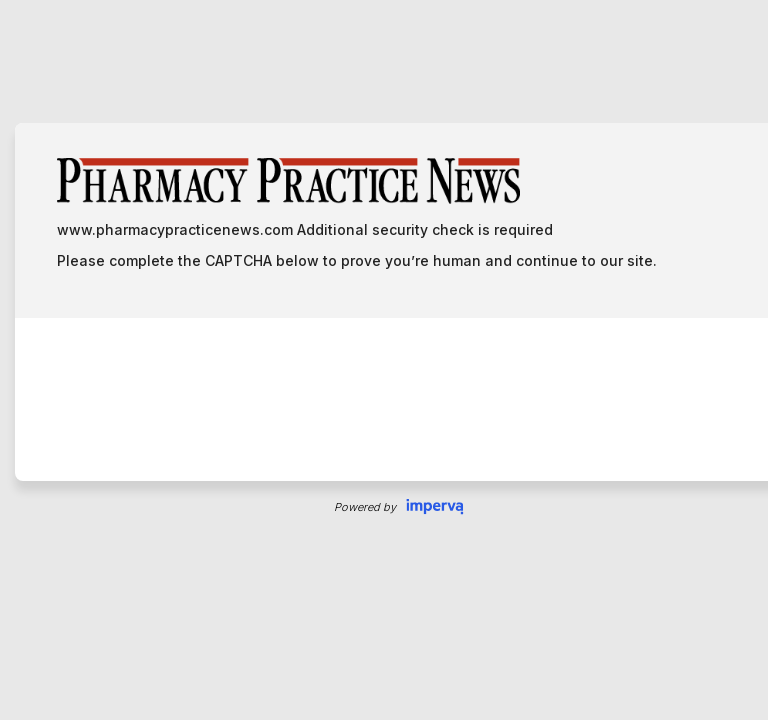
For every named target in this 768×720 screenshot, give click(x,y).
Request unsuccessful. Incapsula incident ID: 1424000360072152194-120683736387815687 (384, 360)
